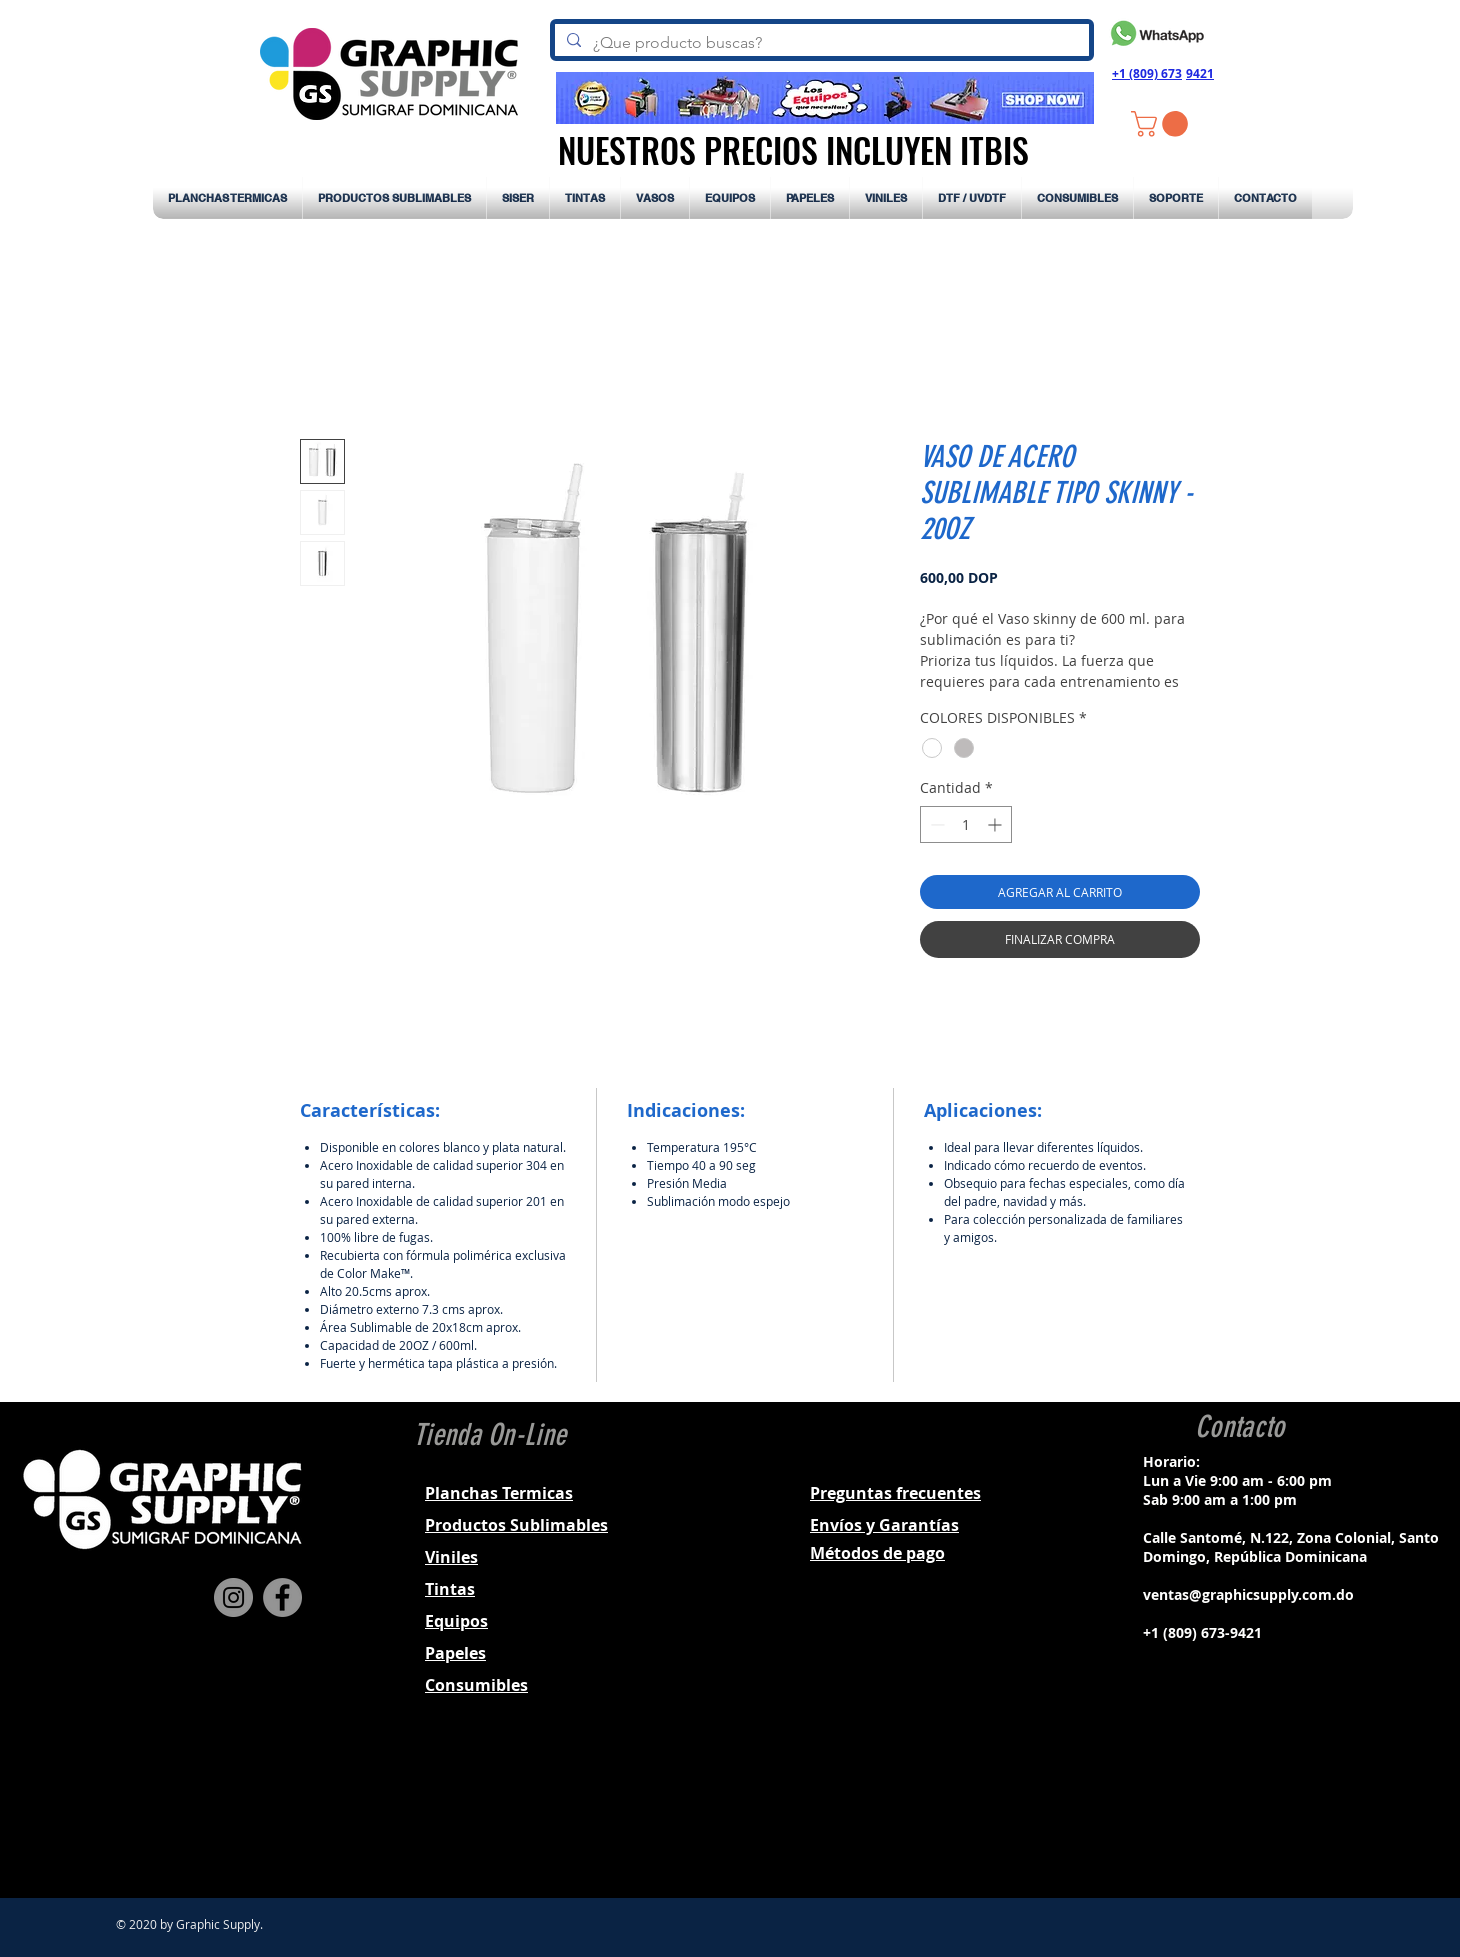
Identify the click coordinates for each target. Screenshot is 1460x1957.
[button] (1162, 124)
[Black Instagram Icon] (1237, 1810)
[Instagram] (233, 1597)
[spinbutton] (966, 824)
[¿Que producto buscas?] (820, 43)
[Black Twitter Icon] (1263, 1810)
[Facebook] (282, 1597)
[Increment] (996, 824)
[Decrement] (935, 824)
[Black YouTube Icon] (1289, 1810)
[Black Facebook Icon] (1211, 1810)
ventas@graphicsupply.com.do (1248, 1594)
